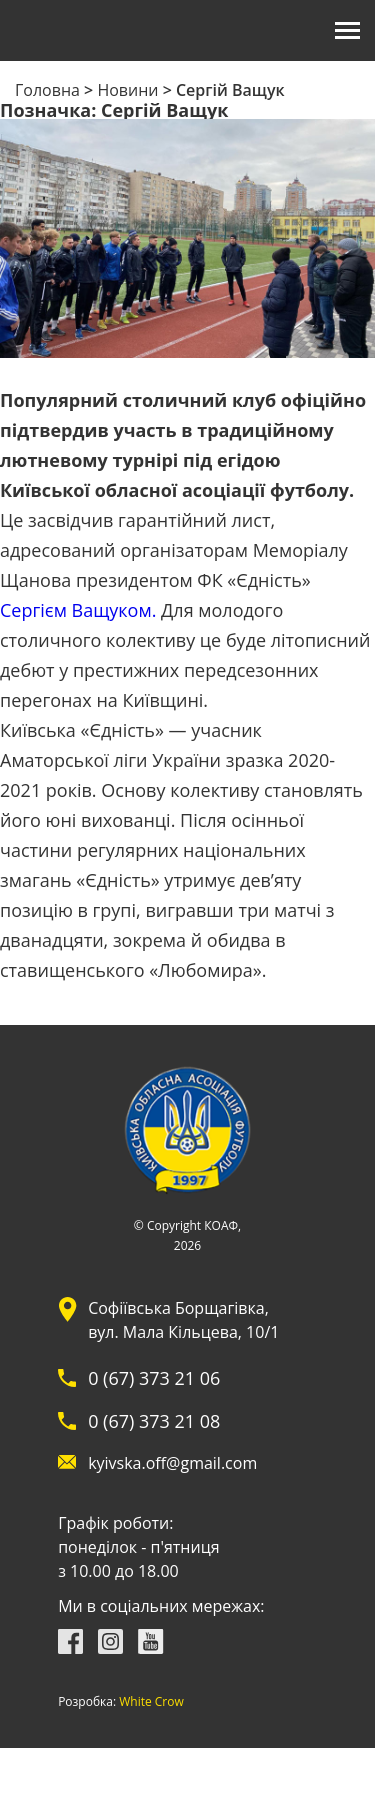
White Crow (151, 1702)
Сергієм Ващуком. (78, 610)
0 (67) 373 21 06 (154, 1378)
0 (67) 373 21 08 (154, 1421)
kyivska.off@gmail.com (172, 1463)
